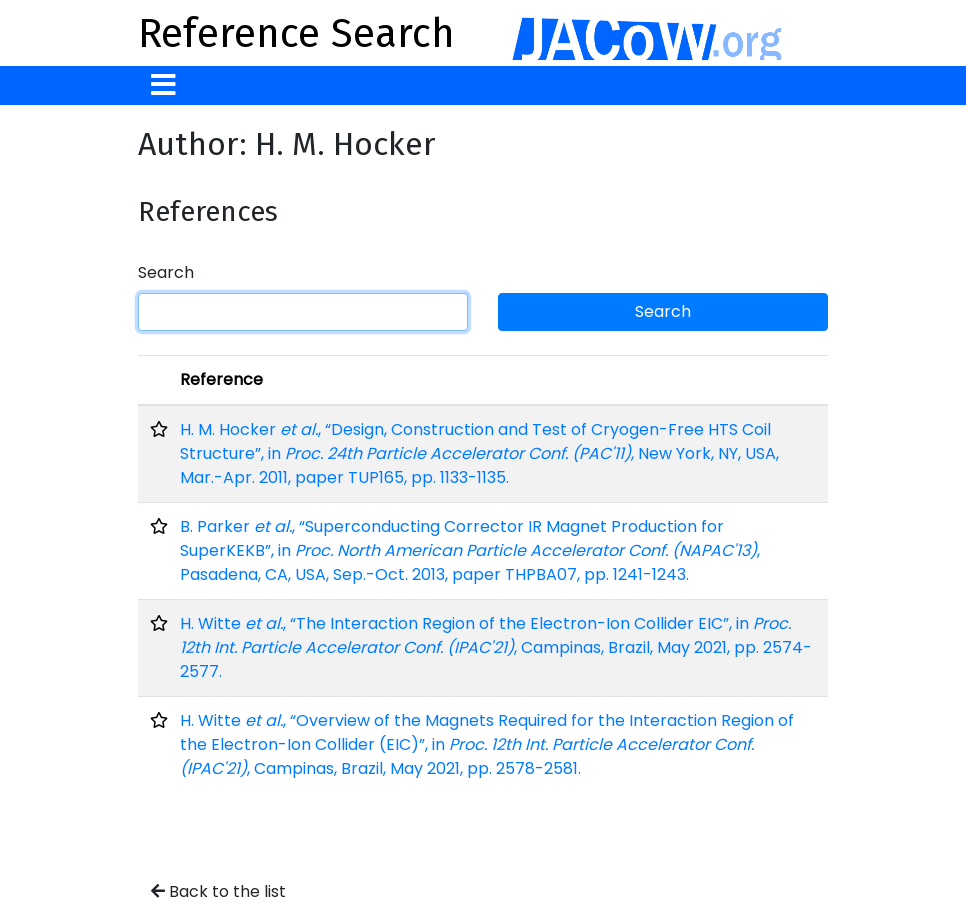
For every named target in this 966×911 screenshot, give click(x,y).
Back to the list (218, 891)
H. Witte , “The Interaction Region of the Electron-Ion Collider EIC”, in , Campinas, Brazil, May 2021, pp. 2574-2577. (496, 647)
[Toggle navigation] (163, 85)
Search (166, 272)
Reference (221, 379)
